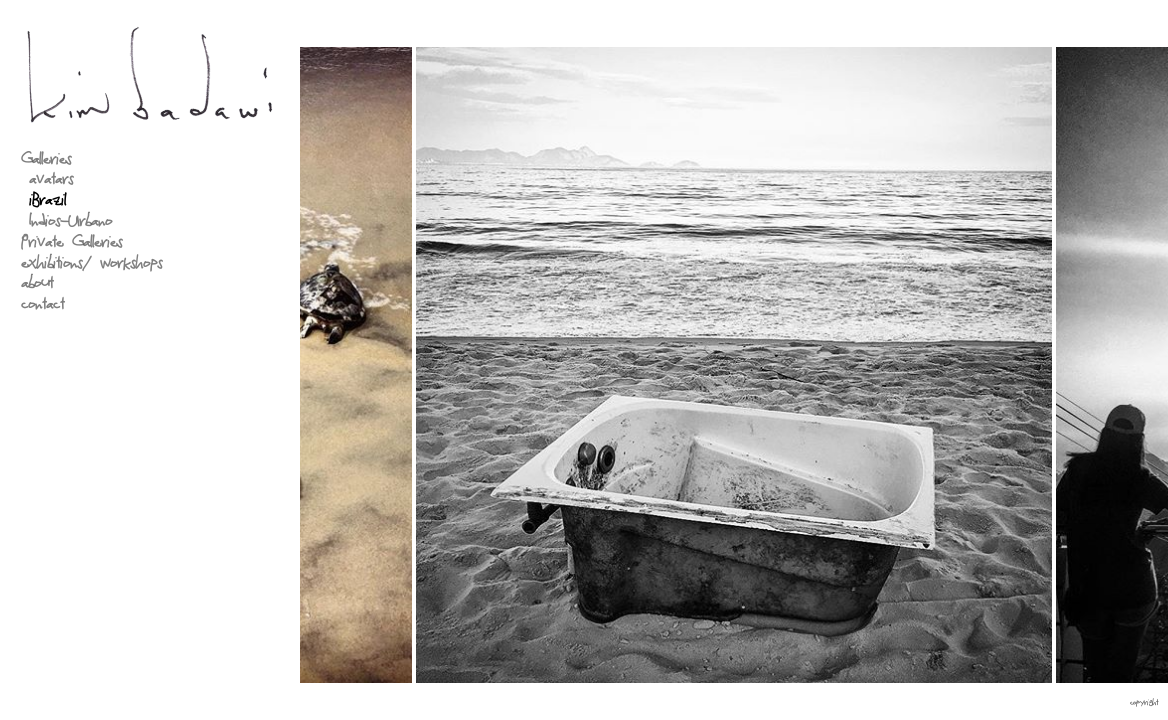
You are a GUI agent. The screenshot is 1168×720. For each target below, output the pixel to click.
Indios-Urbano (70, 223)
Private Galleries (71, 244)
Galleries (46, 161)
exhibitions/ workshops (91, 265)
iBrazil (47, 203)
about (37, 286)
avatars (51, 182)
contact (42, 306)
